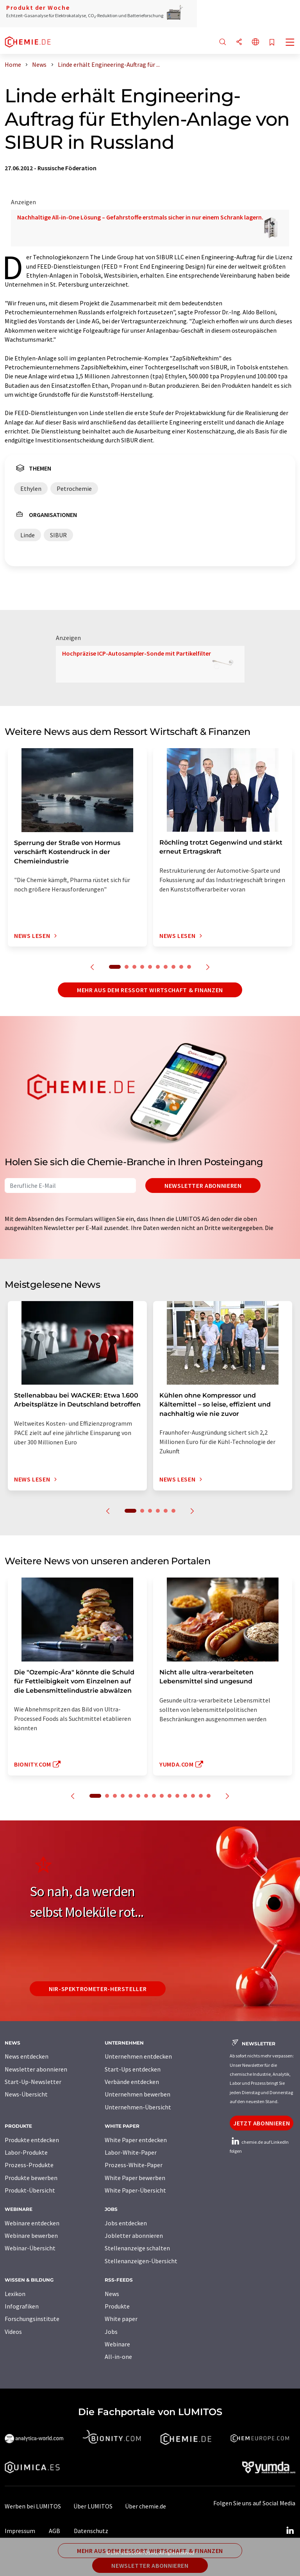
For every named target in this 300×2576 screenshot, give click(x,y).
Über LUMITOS (92, 2506)
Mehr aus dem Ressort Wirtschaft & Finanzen (150, 990)
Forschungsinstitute (32, 2319)
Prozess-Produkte (29, 2165)
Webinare (117, 2344)
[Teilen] (239, 42)
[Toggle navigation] (290, 43)
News (112, 2294)
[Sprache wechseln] (255, 42)
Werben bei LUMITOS (33, 2506)
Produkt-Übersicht (30, 2190)
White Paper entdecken (136, 2140)
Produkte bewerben (31, 2178)
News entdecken (26, 2056)
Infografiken (22, 2306)
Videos (13, 2331)
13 (193, 1796)
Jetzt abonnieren (261, 2123)
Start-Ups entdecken (133, 2069)
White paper (121, 2319)
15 (209, 1796)
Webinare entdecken (32, 2223)
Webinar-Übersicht (30, 2248)
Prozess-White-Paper (133, 2165)
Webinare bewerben (31, 2235)
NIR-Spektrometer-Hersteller (97, 1989)
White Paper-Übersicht (135, 2190)
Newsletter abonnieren (202, 1185)
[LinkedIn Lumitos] (289, 2531)
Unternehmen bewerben (137, 2094)
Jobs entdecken (126, 2223)
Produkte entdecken (32, 2140)
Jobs (111, 2331)
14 (201, 1796)
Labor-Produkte (26, 2152)
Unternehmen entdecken (138, 2056)
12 (185, 1796)
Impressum (20, 2531)
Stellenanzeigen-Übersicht (141, 2261)
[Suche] (222, 42)
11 (177, 1796)
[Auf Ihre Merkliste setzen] (271, 42)
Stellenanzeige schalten (137, 2248)
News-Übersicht (26, 2094)
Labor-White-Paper (131, 2152)
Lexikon (15, 2294)
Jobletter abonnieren (134, 2235)
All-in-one (118, 2356)
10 (189, 967)
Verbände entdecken (132, 2082)
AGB (54, 2531)
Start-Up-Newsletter (33, 2082)
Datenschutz (91, 2531)
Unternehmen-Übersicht (138, 2107)
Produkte (117, 2306)
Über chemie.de (145, 2506)
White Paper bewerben (135, 2178)
